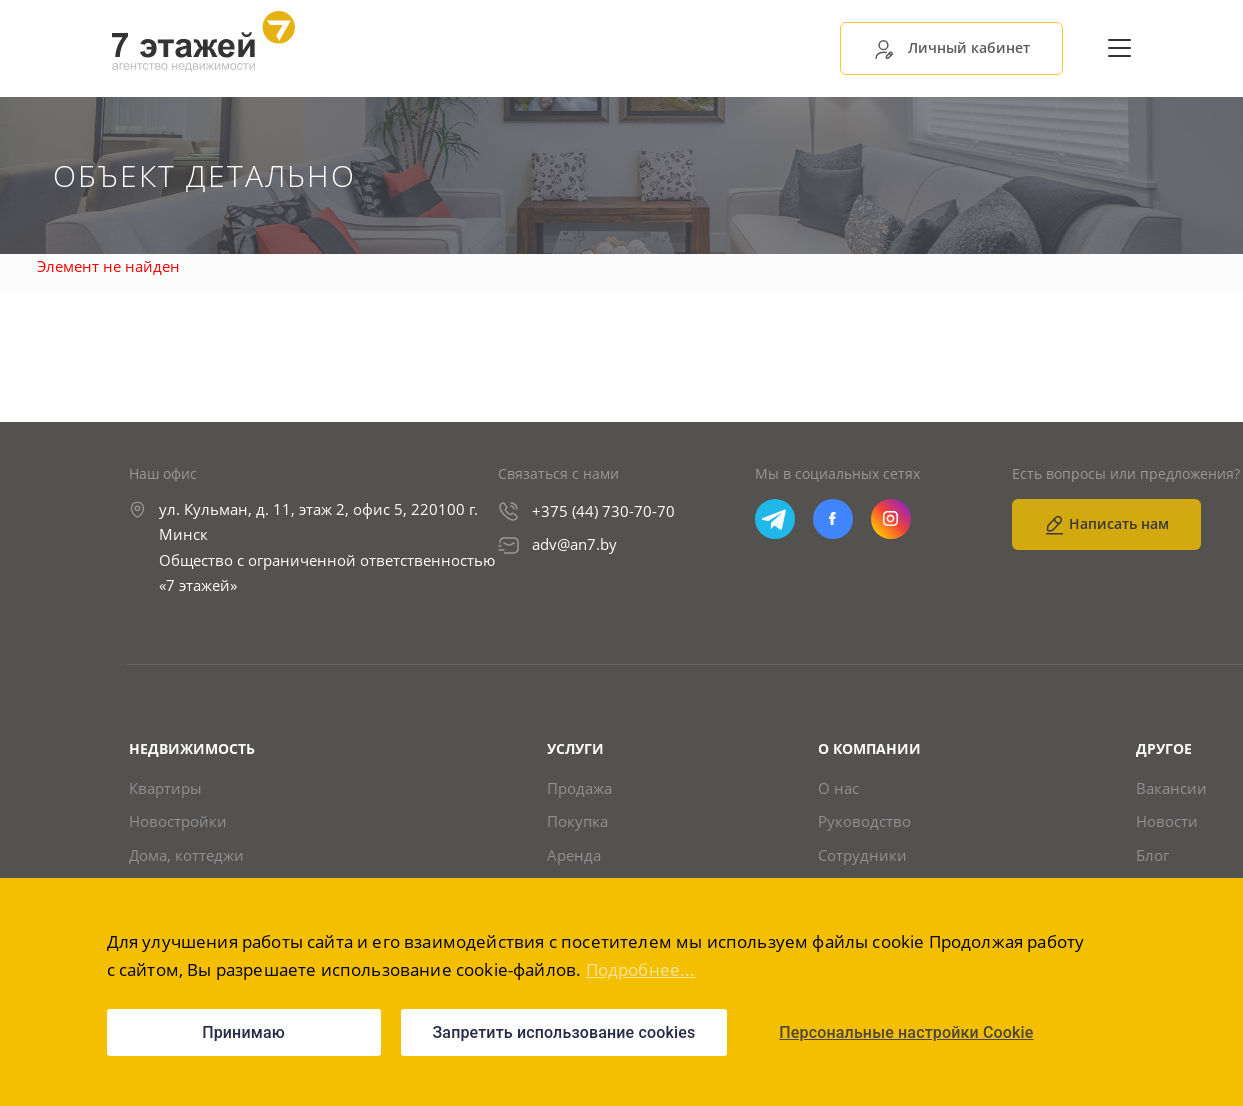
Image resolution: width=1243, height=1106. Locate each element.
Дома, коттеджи (186, 855)
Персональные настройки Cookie (906, 1032)
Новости (1167, 821)
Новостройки (178, 821)
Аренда (574, 855)
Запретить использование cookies (564, 1032)
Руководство (864, 821)
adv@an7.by (574, 544)
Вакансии (1171, 788)
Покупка (577, 821)
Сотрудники (862, 855)
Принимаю (243, 1032)
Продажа (579, 788)
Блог (1152, 855)
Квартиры (165, 788)
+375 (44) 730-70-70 (603, 511)
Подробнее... (641, 969)
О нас (838, 788)
